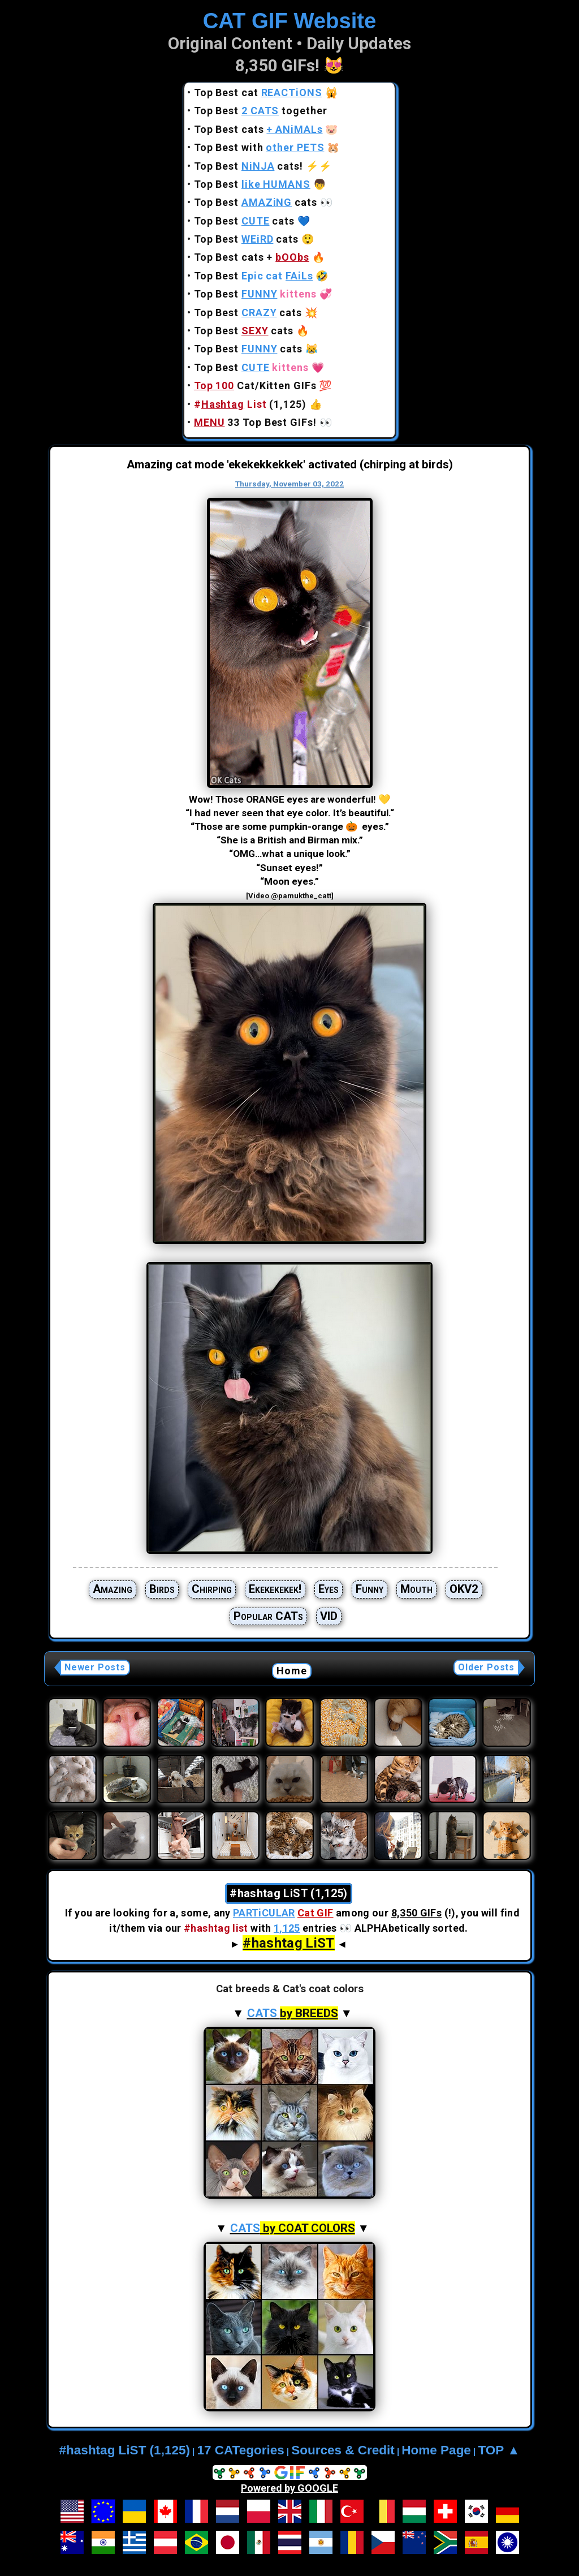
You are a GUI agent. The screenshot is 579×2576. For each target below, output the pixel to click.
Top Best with (259, 147)
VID (329, 1616)
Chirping (212, 1589)
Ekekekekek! (275, 1589)
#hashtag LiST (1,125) (124, 2450)
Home (292, 1671)
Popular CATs (268, 1616)
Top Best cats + (251, 257)
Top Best (252, 184)
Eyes (328, 1589)
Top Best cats (258, 129)
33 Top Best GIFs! (255, 422)
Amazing (112, 1589)
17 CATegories (240, 2450)
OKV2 (464, 1589)
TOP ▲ (499, 2450)
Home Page (436, 2450)
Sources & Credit (343, 2450)
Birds (162, 1589)
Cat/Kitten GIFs (255, 385)
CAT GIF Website (290, 20)
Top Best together (260, 111)
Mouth (416, 1589)
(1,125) (250, 404)
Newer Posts (95, 1667)
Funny (369, 1589)
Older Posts (486, 1667)
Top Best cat (258, 92)
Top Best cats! (248, 166)
